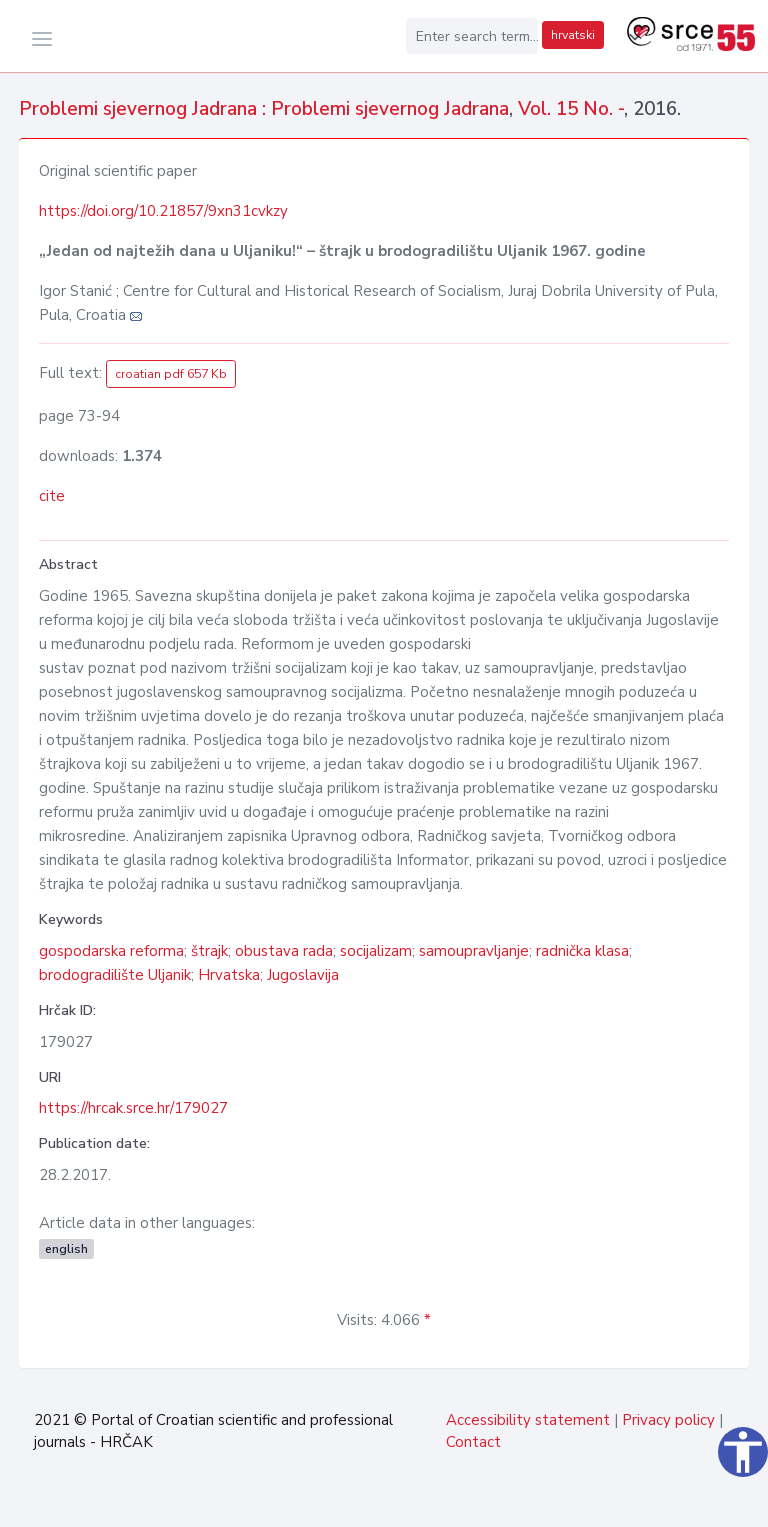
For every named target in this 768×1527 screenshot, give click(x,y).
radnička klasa (582, 951)
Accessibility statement (528, 1420)
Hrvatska (229, 975)
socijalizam (376, 951)
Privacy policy (668, 1420)
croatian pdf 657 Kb (171, 374)
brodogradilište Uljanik (115, 975)
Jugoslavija (303, 975)
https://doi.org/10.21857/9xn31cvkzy (163, 211)
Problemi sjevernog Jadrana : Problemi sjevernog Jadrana (264, 109)
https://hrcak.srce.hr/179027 (133, 1108)
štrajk (209, 951)
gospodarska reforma (111, 951)
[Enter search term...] (472, 36)
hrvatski (573, 35)
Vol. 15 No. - (571, 109)
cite (52, 496)
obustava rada (284, 951)
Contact (473, 1442)
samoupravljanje (474, 951)
